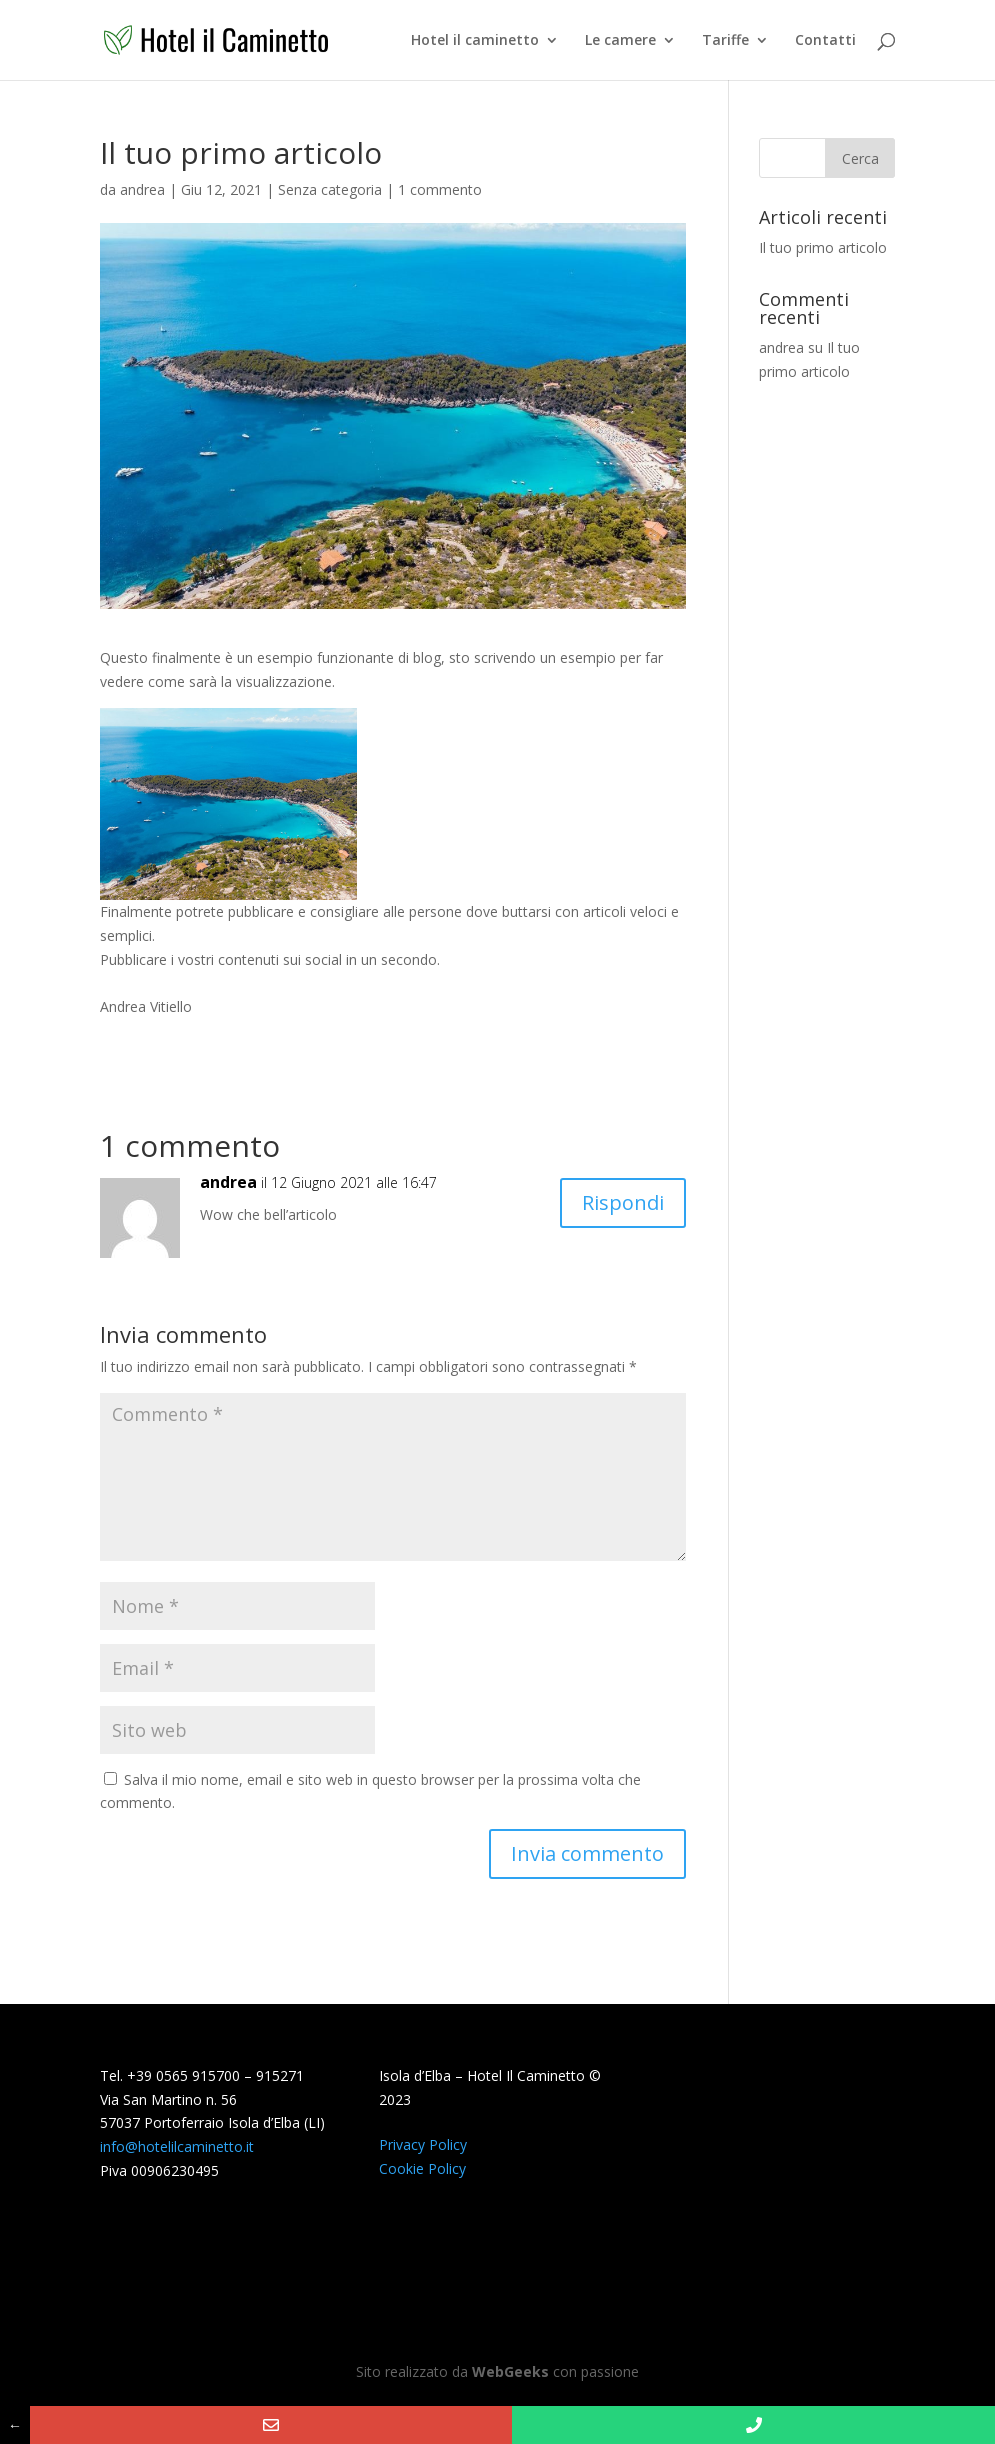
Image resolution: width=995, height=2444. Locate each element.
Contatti (825, 41)
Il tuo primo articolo (823, 247)
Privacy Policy (423, 2144)
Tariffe (725, 41)
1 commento (440, 189)
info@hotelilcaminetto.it (177, 2146)
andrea (142, 189)
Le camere (620, 41)
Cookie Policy (422, 2168)
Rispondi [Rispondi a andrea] (623, 1202)
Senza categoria (330, 189)
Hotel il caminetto (475, 41)
